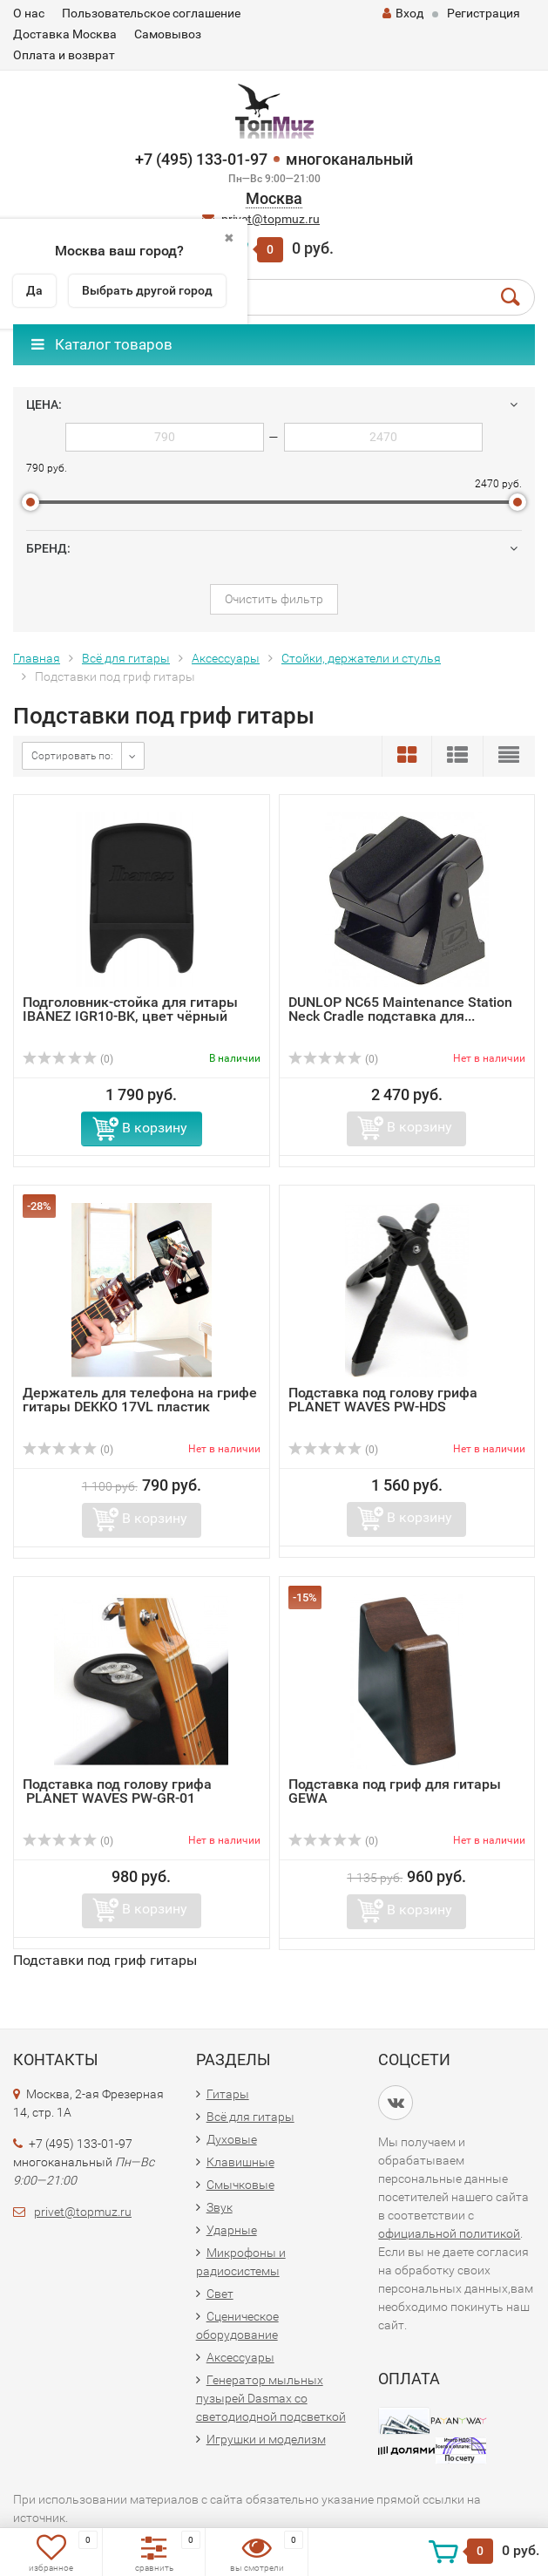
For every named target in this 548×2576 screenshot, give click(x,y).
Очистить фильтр (274, 599)
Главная (36, 658)
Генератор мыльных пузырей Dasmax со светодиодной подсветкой (271, 2398)
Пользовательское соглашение (151, 13)
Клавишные (240, 2162)
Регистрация (483, 13)
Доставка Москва (65, 34)
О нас (28, 13)
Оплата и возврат (64, 55)
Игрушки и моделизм (266, 2439)
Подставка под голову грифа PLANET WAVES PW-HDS (382, 1399)
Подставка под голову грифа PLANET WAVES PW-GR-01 (117, 1791)
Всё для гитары (126, 658)
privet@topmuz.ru (270, 219)
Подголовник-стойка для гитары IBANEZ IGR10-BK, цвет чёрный (130, 1009)
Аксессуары (226, 658)
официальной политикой (449, 2233)
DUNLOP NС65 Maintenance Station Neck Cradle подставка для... (400, 1009)
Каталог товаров (102, 344)
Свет (219, 2294)
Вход (402, 13)
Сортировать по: (72, 756)
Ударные (231, 2230)
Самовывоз (167, 34)
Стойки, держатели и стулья (361, 658)
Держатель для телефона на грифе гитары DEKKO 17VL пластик (140, 1399)
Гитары (227, 2094)
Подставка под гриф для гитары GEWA (394, 1791)
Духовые (231, 2139)
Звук (219, 2207)
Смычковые (240, 2185)
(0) (68, 1059)
